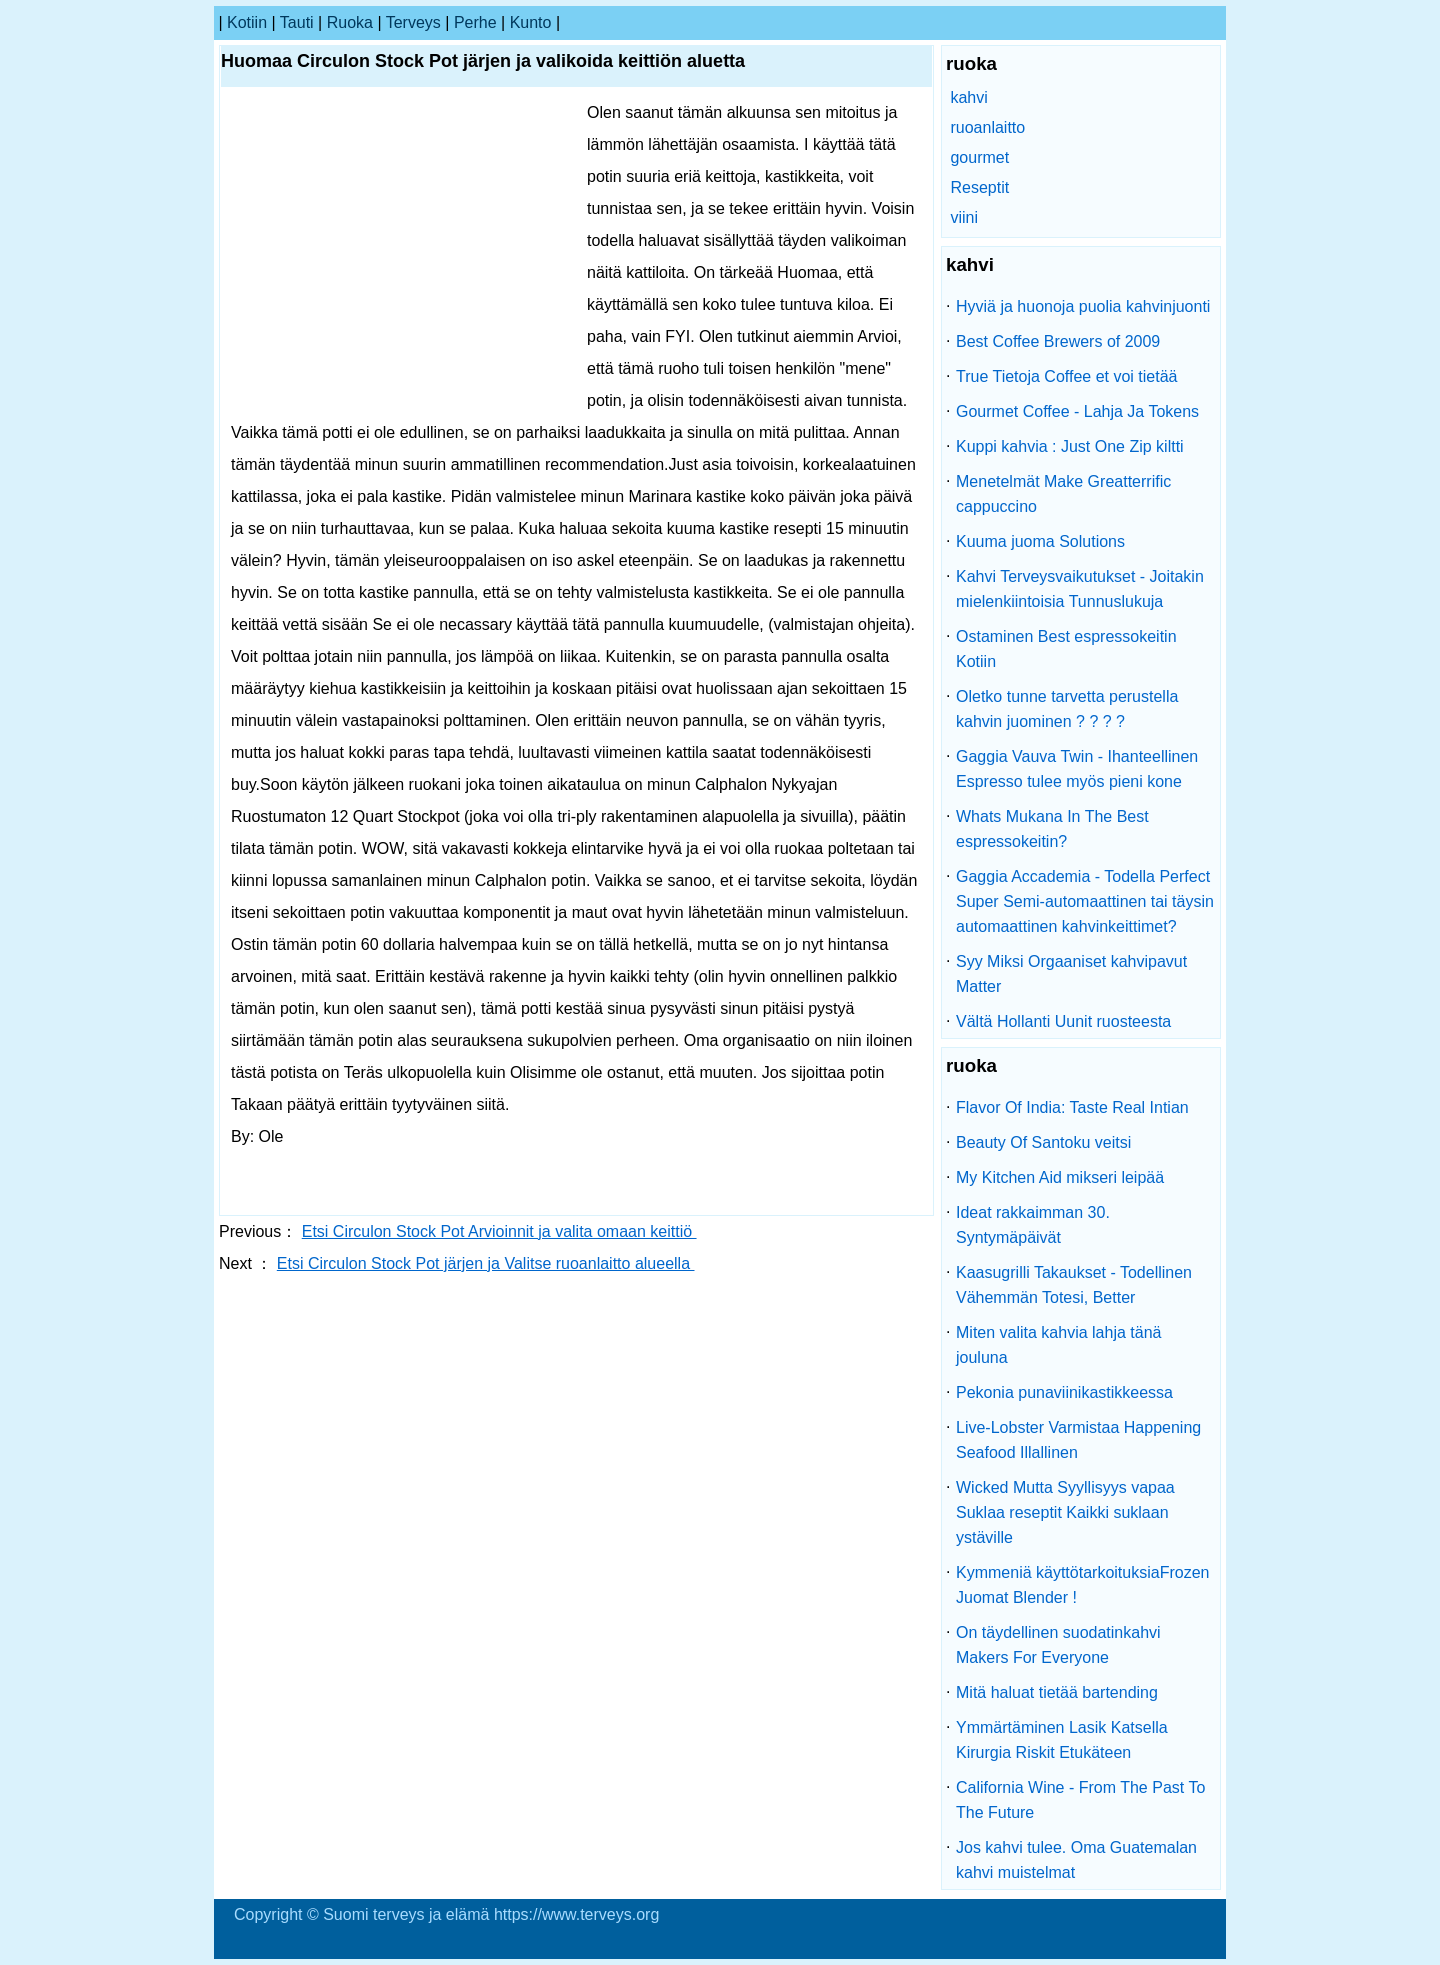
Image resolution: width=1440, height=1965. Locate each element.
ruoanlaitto (987, 127)
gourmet (979, 157)
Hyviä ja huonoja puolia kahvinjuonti (1083, 306)
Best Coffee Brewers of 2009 (1058, 341)
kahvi (968, 97)
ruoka (350, 22)
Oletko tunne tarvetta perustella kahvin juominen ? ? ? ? (1067, 709)
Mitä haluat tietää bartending (1057, 1692)
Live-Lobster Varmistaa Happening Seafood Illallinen (1078, 1440)
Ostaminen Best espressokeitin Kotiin (1066, 649)
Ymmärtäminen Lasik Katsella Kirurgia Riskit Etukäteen (1062, 1740)
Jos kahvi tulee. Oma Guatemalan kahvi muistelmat (1076, 1860)
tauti (297, 22)
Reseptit (979, 187)
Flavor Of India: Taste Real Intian (1072, 1107)
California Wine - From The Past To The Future (1080, 1800)
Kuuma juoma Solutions (1040, 541)
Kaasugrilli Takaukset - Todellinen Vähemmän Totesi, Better (1074, 1285)
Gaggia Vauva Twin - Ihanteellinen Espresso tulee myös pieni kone (1077, 769)
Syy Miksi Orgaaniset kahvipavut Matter (1071, 974)
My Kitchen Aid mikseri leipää (1060, 1177)
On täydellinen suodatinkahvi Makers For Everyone (1058, 1645)
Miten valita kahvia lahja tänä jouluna (1058, 1345)
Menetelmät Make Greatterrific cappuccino (1063, 494)
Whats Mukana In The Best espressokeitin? (1052, 829)
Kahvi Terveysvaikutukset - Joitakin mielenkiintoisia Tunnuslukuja (1080, 589)
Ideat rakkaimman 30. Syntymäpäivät (1033, 1225)
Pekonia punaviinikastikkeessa (1064, 1392)
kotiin (247, 22)
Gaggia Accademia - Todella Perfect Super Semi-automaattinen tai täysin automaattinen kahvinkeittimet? (1085, 901)
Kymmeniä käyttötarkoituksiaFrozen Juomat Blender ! (1082, 1585)
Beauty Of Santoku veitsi (1043, 1142)
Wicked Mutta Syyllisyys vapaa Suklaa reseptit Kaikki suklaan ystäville (1065, 1512)
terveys (413, 22)
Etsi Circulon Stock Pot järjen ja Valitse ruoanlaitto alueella (486, 1263)
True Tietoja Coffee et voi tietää (1066, 376)
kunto (531, 22)
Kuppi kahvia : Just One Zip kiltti (1070, 446)
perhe (475, 22)
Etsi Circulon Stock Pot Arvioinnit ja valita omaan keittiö (499, 1231)
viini (964, 217)
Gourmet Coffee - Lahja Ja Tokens (1077, 411)
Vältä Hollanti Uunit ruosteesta (1063, 1021)
